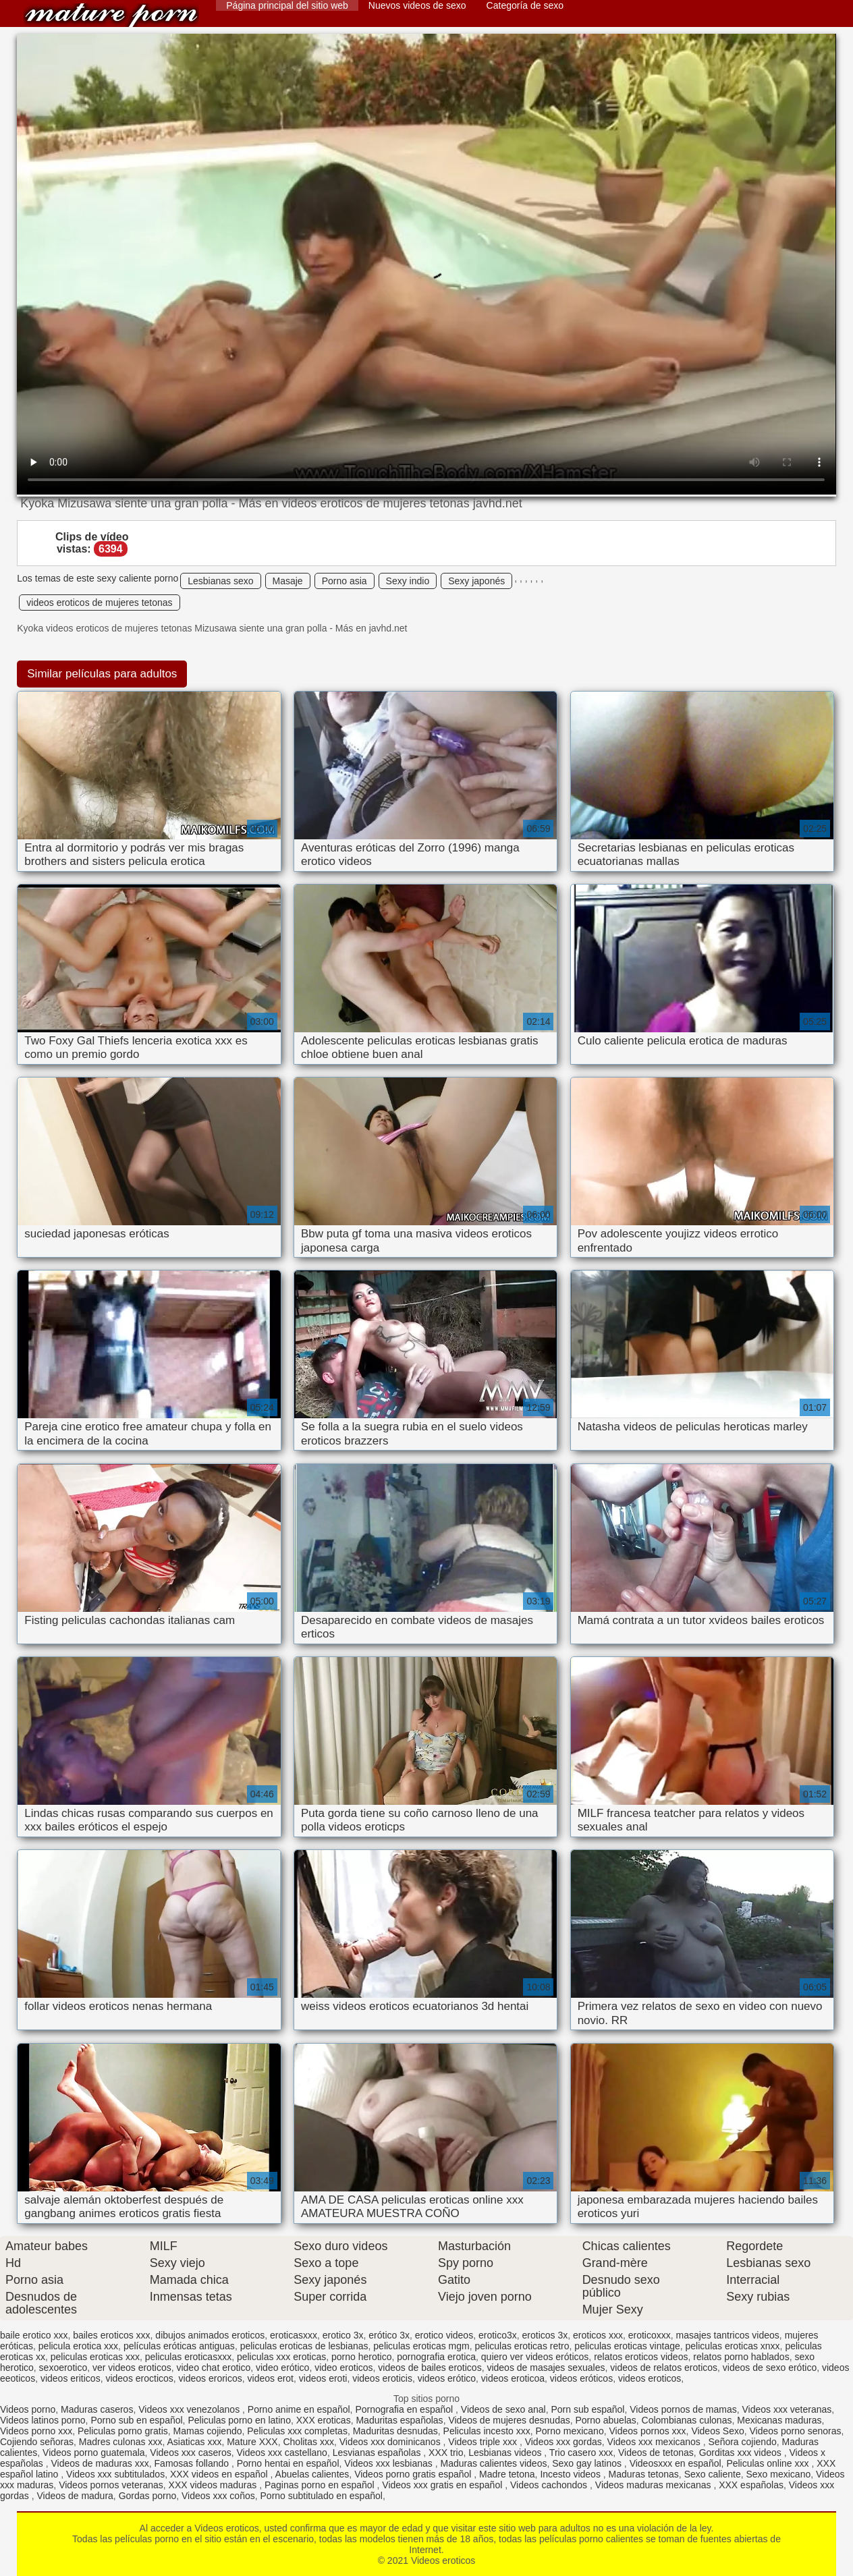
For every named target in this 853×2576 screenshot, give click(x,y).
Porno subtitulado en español (321, 2495)
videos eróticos (581, 2378)
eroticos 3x (545, 2335)
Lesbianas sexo (220, 581)
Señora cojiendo (743, 2441)
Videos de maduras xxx (100, 2463)
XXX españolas (751, 2485)
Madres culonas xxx (121, 2441)
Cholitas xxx (308, 2441)
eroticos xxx (598, 2335)
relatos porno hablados (741, 2356)
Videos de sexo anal (503, 2409)
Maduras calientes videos (493, 2463)
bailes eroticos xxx (111, 2335)
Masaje (288, 581)
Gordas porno (148, 2495)
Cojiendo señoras (37, 2441)
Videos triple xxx (484, 2441)
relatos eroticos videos (641, 2356)
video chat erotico (213, 2367)
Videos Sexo (717, 2431)
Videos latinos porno (43, 2420)
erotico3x (497, 2335)
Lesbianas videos (506, 2452)
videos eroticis (382, 2378)
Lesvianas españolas (378, 2452)
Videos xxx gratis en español (443, 2485)
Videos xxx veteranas (787, 2409)
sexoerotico (63, 2367)
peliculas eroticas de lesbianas (304, 2346)
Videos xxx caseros (190, 2452)
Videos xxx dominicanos (391, 2441)
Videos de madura (74, 2495)
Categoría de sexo (525, 5)
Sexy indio (408, 581)
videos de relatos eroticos (663, 2367)
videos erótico (447, 2378)
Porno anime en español (299, 2409)
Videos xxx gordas (563, 2441)
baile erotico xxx (33, 2335)
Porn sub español (587, 2409)
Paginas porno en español (321, 2485)
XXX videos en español (220, 2474)
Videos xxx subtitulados (115, 2474)
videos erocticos (139, 2378)
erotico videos (444, 2335)
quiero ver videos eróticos (535, 2356)
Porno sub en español (136, 2420)
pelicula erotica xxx (78, 2346)
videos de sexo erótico (770, 2367)
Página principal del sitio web (287, 5)
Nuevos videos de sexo (417, 5)
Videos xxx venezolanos (190, 2409)
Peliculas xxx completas (297, 2431)
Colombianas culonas (687, 2420)
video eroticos (343, 2367)
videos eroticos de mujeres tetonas (99, 602)
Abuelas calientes (312, 2474)
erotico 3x (343, 2335)
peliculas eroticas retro (522, 2346)
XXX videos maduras (214, 2485)
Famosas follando (193, 2463)
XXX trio (446, 2452)
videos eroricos (210, 2378)
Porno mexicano (570, 2431)
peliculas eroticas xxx (95, 2356)
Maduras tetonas (644, 2474)
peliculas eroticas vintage (627, 2346)
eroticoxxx (649, 2335)
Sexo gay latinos (588, 2463)
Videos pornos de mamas (683, 2409)
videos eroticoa (513, 2378)
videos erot (271, 2378)
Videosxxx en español (675, 2463)
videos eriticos (70, 2378)
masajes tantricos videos (727, 2335)
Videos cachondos (550, 2485)
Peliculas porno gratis (123, 2431)
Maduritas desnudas (395, 2431)
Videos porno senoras (796, 2431)
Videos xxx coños (218, 2495)
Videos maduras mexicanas (654, 2485)
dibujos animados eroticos (210, 2335)
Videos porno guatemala (94, 2452)
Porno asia (344, 581)
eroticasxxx (293, 2335)
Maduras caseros (97, 2409)
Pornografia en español (405, 2409)
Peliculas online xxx (768, 2463)
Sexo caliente (712, 2474)
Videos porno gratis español (414, 2474)
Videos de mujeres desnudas (509, 2420)
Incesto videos (571, 2474)
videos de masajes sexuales (546, 2367)
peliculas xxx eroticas (281, 2356)
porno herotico (361, 2356)
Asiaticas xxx (194, 2441)
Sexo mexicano (778, 2474)
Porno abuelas (606, 2420)
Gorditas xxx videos (741, 2452)
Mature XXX (252, 2441)
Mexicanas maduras (779, 2420)
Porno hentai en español (288, 2463)
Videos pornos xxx (647, 2431)
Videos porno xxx (36, 2431)
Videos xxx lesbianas (389, 2463)
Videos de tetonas (656, 2452)
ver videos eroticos (131, 2367)
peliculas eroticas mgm (421, 2346)
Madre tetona (507, 2474)
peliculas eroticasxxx (188, 2356)
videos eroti (323, 2378)
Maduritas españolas (399, 2420)
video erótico (282, 2367)
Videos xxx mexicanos (655, 2441)
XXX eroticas (323, 2420)
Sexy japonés (476, 581)
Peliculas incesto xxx (486, 2431)
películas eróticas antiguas (179, 2346)
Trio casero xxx (581, 2452)
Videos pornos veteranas (111, 2485)
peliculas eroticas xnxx (733, 2346)
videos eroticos (649, 2378)
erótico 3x (389, 2335)
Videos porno (27, 2409)
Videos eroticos (111, 15)
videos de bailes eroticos (429, 2367)
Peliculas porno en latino (239, 2420)
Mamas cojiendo (207, 2431)
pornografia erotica (436, 2356)
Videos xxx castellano (282, 2452)
